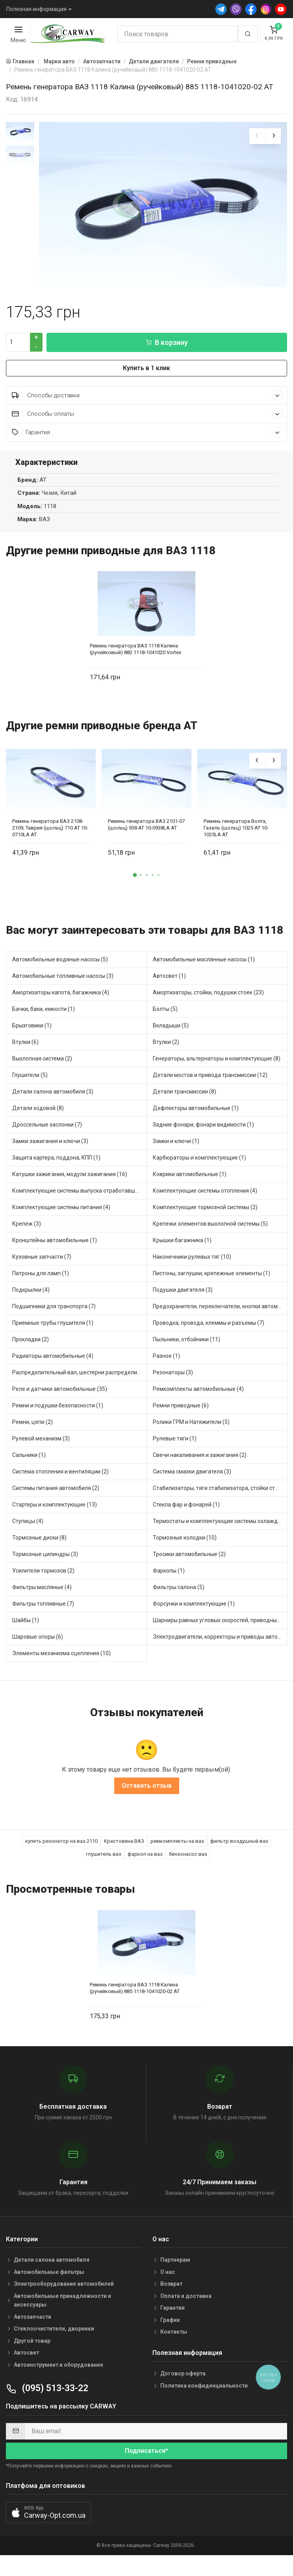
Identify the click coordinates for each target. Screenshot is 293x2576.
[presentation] (257, 136)
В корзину (167, 347)
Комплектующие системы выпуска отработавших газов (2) (79, 1195)
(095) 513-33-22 (47, 2393)
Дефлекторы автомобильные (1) (196, 1113)
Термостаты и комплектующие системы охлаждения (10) (220, 1526)
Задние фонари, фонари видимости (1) (203, 1129)
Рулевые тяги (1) (175, 1443)
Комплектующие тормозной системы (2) (205, 1212)
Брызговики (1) (32, 1030)
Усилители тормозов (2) (43, 1575)
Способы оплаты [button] (147, 418)
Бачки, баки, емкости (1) (43, 1013)
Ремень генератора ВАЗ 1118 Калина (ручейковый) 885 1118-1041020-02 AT (135, 1992)
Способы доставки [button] (147, 400)
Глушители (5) (30, 1080)
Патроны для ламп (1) (40, 1278)
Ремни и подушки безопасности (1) (57, 1410)
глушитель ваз (103, 1859)
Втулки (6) (25, 1047)
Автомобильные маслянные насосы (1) (204, 964)
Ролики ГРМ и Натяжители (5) (191, 1427)
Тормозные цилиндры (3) (45, 1559)
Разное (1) (166, 1360)
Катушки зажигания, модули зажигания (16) (69, 1179)
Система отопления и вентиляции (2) (60, 1476)
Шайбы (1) (25, 1625)
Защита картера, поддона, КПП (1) (56, 1162)
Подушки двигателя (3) (183, 1294)
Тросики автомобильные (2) (189, 1559)
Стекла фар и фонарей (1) (186, 1509)
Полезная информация (36, 9)
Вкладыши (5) (171, 1030)
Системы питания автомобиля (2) (55, 1493)
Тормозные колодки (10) (185, 1542)
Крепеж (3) (26, 1228)
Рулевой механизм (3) (41, 1443)
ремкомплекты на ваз (177, 1846)
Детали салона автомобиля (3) (52, 1096)
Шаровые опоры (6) (37, 1641)
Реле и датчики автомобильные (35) (59, 1393)
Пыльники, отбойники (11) (186, 1344)
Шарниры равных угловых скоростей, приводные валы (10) (220, 1625)
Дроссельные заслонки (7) (47, 1129)
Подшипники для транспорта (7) (54, 1311)
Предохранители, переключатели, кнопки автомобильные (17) (220, 1311)
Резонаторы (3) (173, 1377)
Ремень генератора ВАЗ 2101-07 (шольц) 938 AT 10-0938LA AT (146, 829)
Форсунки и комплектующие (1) (194, 1608)
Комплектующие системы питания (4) (61, 1212)
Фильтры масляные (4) (42, 1592)
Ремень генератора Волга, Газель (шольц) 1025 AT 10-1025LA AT (236, 832)
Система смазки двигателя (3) (192, 1476)
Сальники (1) (29, 1460)
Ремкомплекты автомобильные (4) (198, 1393)
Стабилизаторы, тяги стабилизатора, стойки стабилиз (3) (220, 1493)
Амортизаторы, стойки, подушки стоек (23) (208, 997)
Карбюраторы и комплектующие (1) (199, 1162)
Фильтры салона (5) (178, 1592)
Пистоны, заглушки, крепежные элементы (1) (211, 1278)
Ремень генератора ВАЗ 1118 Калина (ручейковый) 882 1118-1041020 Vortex (135, 654)
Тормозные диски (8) (39, 1542)
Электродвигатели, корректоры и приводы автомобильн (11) (220, 1641)
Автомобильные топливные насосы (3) (62, 980)
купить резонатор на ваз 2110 (61, 1846)
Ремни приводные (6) (181, 1410)
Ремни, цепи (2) (32, 1427)
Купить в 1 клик (146, 372)
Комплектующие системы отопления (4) (205, 1195)
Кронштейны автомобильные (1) (54, 1245)
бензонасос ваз (188, 1859)
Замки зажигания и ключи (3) (50, 1146)
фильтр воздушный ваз (239, 1846)
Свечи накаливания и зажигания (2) (200, 1460)
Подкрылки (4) (31, 1294)
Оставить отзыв (147, 1790)
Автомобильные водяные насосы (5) (60, 964)
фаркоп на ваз (145, 1859)
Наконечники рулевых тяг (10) (192, 1261)
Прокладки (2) (30, 1344)
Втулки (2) (166, 1047)
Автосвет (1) (169, 980)
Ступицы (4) (27, 1526)
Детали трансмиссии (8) (184, 1096)
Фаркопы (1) (169, 1575)
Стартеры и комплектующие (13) (54, 1509)
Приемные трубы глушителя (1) (52, 1327)
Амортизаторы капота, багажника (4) (60, 997)
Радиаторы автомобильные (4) (52, 1360)
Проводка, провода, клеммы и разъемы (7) (208, 1327)
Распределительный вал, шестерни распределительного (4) (79, 1377)
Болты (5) (165, 1013)
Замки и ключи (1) (176, 1146)
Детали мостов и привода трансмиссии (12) (210, 1080)
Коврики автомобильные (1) (189, 1179)
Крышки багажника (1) (182, 1245)
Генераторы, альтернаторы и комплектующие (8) (216, 1063)
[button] (135, 880)
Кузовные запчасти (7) (41, 1261)
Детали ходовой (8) (38, 1113)
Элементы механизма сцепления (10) (61, 1658)
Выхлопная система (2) (42, 1063)
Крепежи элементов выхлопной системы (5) (210, 1228)
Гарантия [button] (147, 436)
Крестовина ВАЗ (124, 1846)
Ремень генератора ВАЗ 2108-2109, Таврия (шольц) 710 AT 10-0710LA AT (50, 832)
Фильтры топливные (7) (43, 1608)
